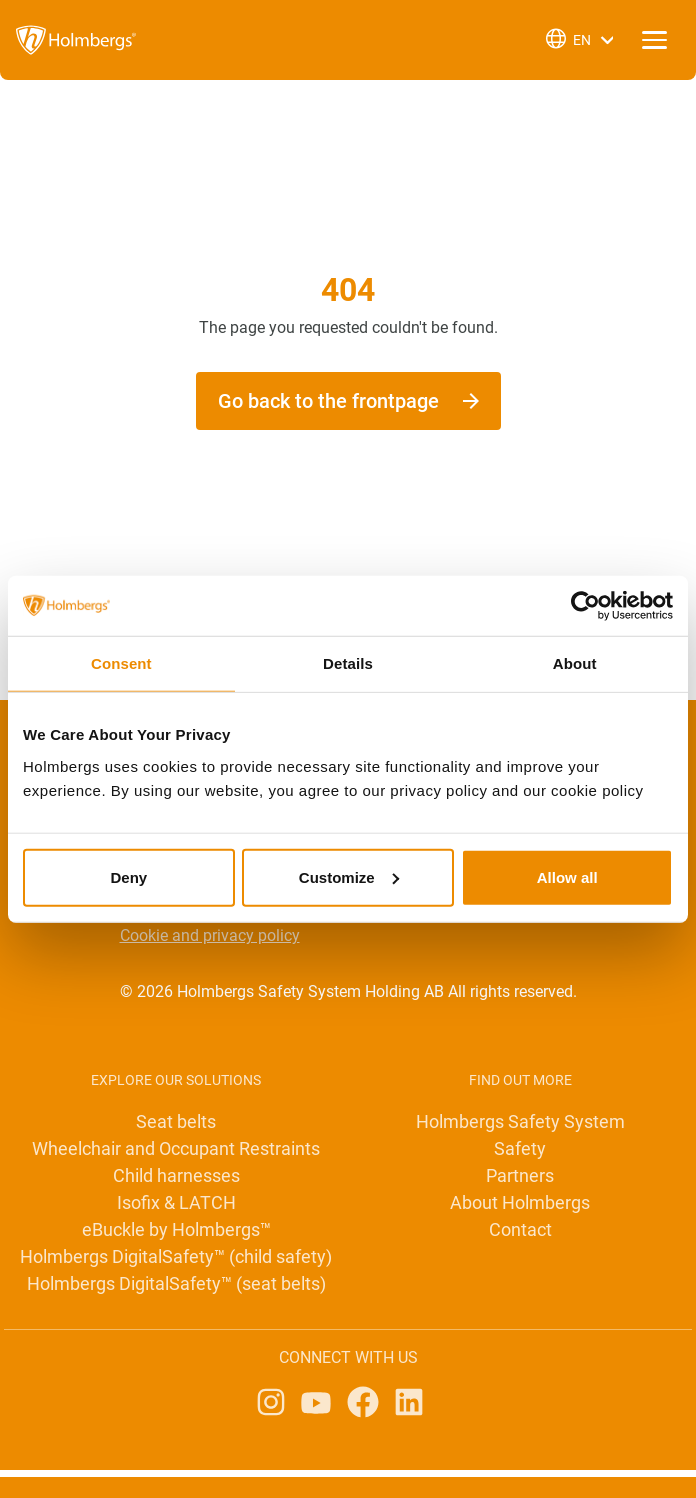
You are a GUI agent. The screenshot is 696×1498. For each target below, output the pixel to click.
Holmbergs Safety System (520, 1121)
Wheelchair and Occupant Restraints (176, 1148)
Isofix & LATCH (176, 1202)
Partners (520, 1175)
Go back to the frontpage (328, 401)
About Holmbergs (520, 1202)
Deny (128, 876)
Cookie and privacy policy (210, 935)
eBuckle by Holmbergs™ (176, 1229)
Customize (349, 876)
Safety (520, 1148)
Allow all (567, 876)
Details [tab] (348, 663)
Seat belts (176, 1121)
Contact (520, 1229)
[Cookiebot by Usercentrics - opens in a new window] (585, 606)
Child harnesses (176, 1175)
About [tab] (575, 663)
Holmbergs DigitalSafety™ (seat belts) (176, 1283)
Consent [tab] (121, 663)
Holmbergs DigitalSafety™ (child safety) (176, 1256)
